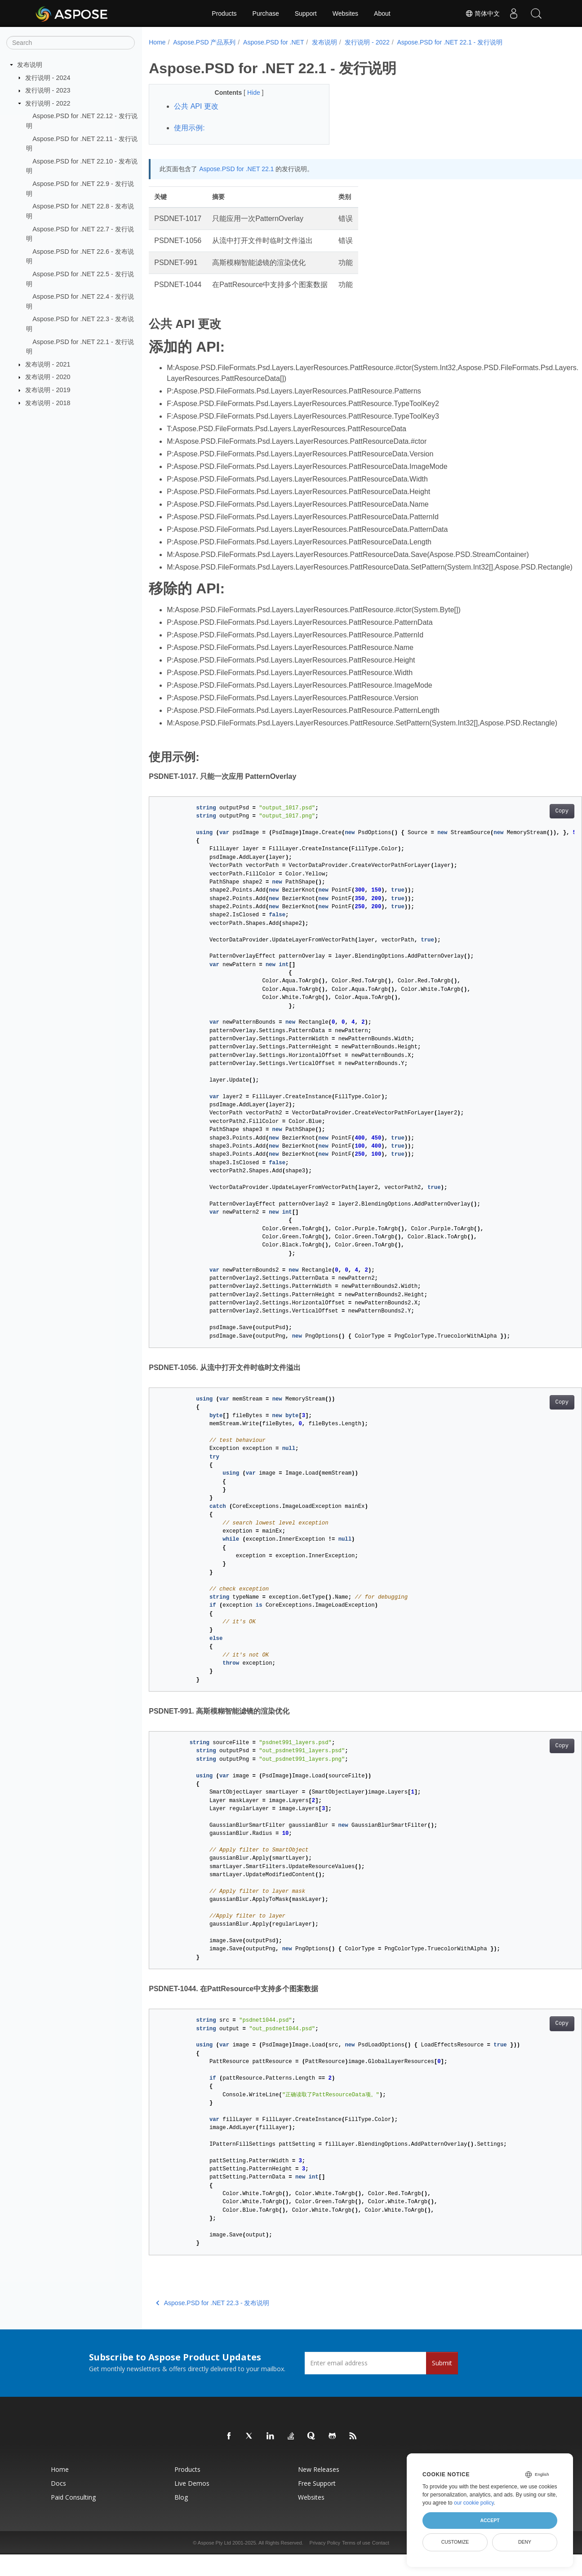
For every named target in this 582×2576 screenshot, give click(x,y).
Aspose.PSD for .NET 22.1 (236, 168)
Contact (380, 2564)
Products (224, 13)
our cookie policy (474, 2503)
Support (306, 13)
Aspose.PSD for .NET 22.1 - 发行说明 (449, 42)
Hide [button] (248, 92)
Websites (345, 13)
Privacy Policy (325, 2564)
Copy (531, 833)
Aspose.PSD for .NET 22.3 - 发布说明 (212, 2324)
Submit (442, 2384)
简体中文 (482, 13)
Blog (181, 2518)
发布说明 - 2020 (48, 376)
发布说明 (29, 64)
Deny (524, 2542)
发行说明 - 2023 (48, 90)
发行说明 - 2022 (48, 103)
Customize (455, 2542)
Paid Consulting (73, 2518)
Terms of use (356, 2564)
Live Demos (191, 2505)
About (382, 13)
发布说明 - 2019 (48, 389)
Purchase (266, 13)
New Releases (318, 2491)
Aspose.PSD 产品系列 (204, 42)
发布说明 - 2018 (48, 402)
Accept (489, 2520)
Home (157, 42)
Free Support (317, 2505)
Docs (58, 2505)
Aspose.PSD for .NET (273, 42)
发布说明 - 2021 (48, 364)
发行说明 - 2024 (48, 77)
